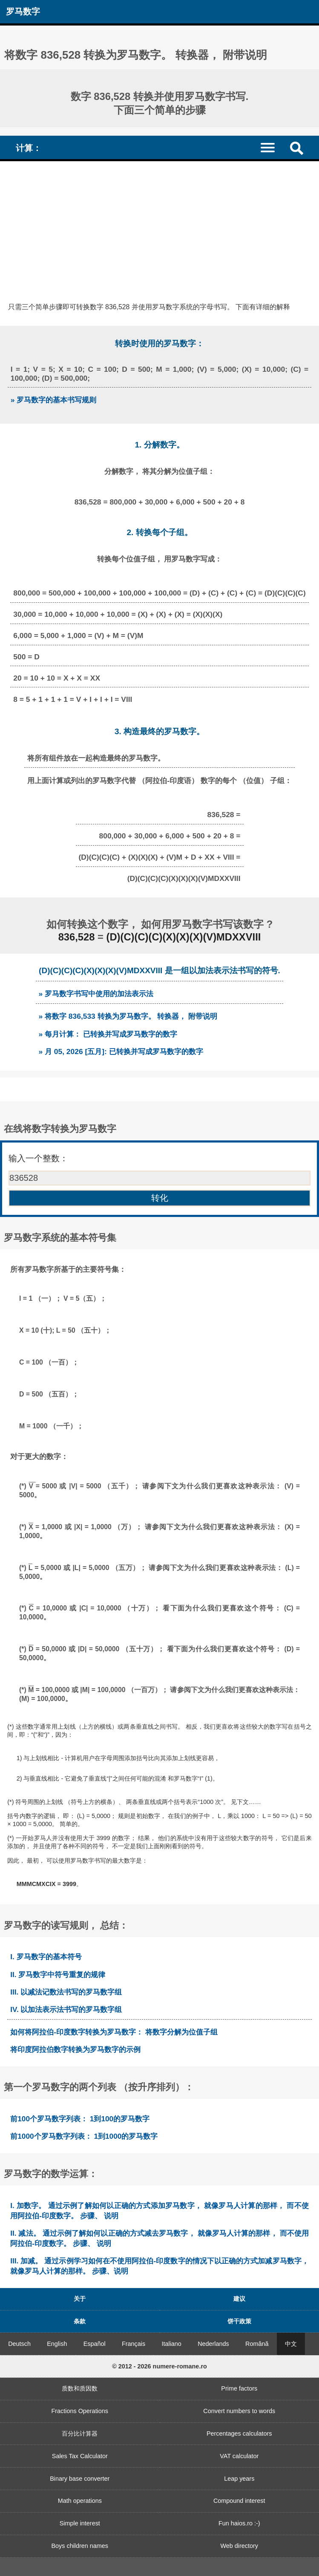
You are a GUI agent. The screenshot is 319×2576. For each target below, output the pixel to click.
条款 (80, 2321)
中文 (291, 2343)
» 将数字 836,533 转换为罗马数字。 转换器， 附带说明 (127, 1016)
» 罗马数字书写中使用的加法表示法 (95, 993)
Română (256, 2343)
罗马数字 (23, 11)
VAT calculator (239, 2456)
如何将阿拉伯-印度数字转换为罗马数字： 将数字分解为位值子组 (114, 2032)
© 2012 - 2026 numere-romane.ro (159, 2366)
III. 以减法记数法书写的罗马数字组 (66, 1992)
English (57, 2343)
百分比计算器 (80, 2433)
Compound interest (239, 2500)
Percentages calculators (239, 2433)
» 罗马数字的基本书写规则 (54, 400)
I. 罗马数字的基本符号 (45, 1956)
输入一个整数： (38, 1158)
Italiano (171, 2343)
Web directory (239, 2545)
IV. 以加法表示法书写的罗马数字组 (66, 2009)
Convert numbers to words (239, 2411)
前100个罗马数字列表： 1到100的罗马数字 (79, 2118)
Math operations (80, 2500)
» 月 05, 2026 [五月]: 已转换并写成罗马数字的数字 (120, 1051)
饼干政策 (239, 2321)
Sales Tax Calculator (80, 2456)
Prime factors (239, 2388)
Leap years (239, 2478)
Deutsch (19, 2343)
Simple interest (80, 2523)
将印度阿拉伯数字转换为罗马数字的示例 (75, 2049)
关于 (80, 2298)
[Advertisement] (159, 225)
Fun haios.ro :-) (239, 2523)
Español (94, 2343)
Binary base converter (79, 2478)
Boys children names (79, 2545)
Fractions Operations (79, 2411)
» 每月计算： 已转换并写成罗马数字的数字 (107, 1034)
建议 (239, 2298)
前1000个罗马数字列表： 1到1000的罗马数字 (84, 2136)
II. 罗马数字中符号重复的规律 (57, 1974)
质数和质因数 (80, 2388)
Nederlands (213, 2343)
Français (133, 2343)
